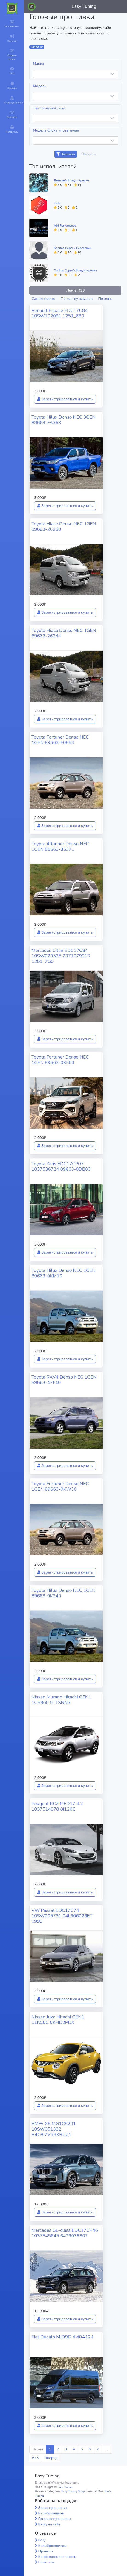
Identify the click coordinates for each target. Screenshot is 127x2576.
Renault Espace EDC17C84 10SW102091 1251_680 (59, 313)
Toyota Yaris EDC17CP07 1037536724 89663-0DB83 (61, 1166)
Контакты (46, 2562)
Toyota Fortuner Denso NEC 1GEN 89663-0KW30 (60, 1486)
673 (35, 2457)
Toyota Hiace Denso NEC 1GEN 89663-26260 (63, 526)
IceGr (57, 203)
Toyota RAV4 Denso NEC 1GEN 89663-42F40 (64, 1380)
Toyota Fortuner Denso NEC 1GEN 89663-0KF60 (60, 1060)
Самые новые (43, 298)
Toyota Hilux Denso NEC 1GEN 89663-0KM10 (63, 1273)
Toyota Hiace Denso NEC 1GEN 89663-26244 (63, 633)
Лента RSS (75, 290)
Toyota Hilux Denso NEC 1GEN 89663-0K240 (63, 1593)
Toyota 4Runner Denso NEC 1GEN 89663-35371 (60, 846)
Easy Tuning (84, 6)
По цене (105, 298)
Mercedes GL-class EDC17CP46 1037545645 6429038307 (64, 2233)
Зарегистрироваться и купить (65, 399)
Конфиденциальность (57, 2556)
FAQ (41, 2540)
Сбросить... (88, 154)
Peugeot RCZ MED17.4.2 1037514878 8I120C (57, 1806)
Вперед (51, 2457)
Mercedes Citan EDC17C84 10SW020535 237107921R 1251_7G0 (60, 955)
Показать (65, 154)
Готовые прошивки (54, 2518)
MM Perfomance (65, 226)
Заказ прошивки (52, 2507)
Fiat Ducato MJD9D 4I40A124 (62, 2337)
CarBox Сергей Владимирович (75, 270)
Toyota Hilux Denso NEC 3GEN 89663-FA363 (63, 420)
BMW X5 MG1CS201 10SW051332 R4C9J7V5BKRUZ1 (53, 2129)
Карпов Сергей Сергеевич (72, 248)
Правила (45, 2551)
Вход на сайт (49, 2524)
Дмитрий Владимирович (71, 181)
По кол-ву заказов (77, 298)
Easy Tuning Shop (73, 2491)
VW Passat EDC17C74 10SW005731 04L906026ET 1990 (62, 1915)
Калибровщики (51, 2513)
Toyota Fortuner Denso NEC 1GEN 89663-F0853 (60, 740)
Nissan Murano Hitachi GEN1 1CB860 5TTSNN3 (61, 1700)
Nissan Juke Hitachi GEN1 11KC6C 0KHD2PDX (57, 2020)
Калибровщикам (52, 2545)
